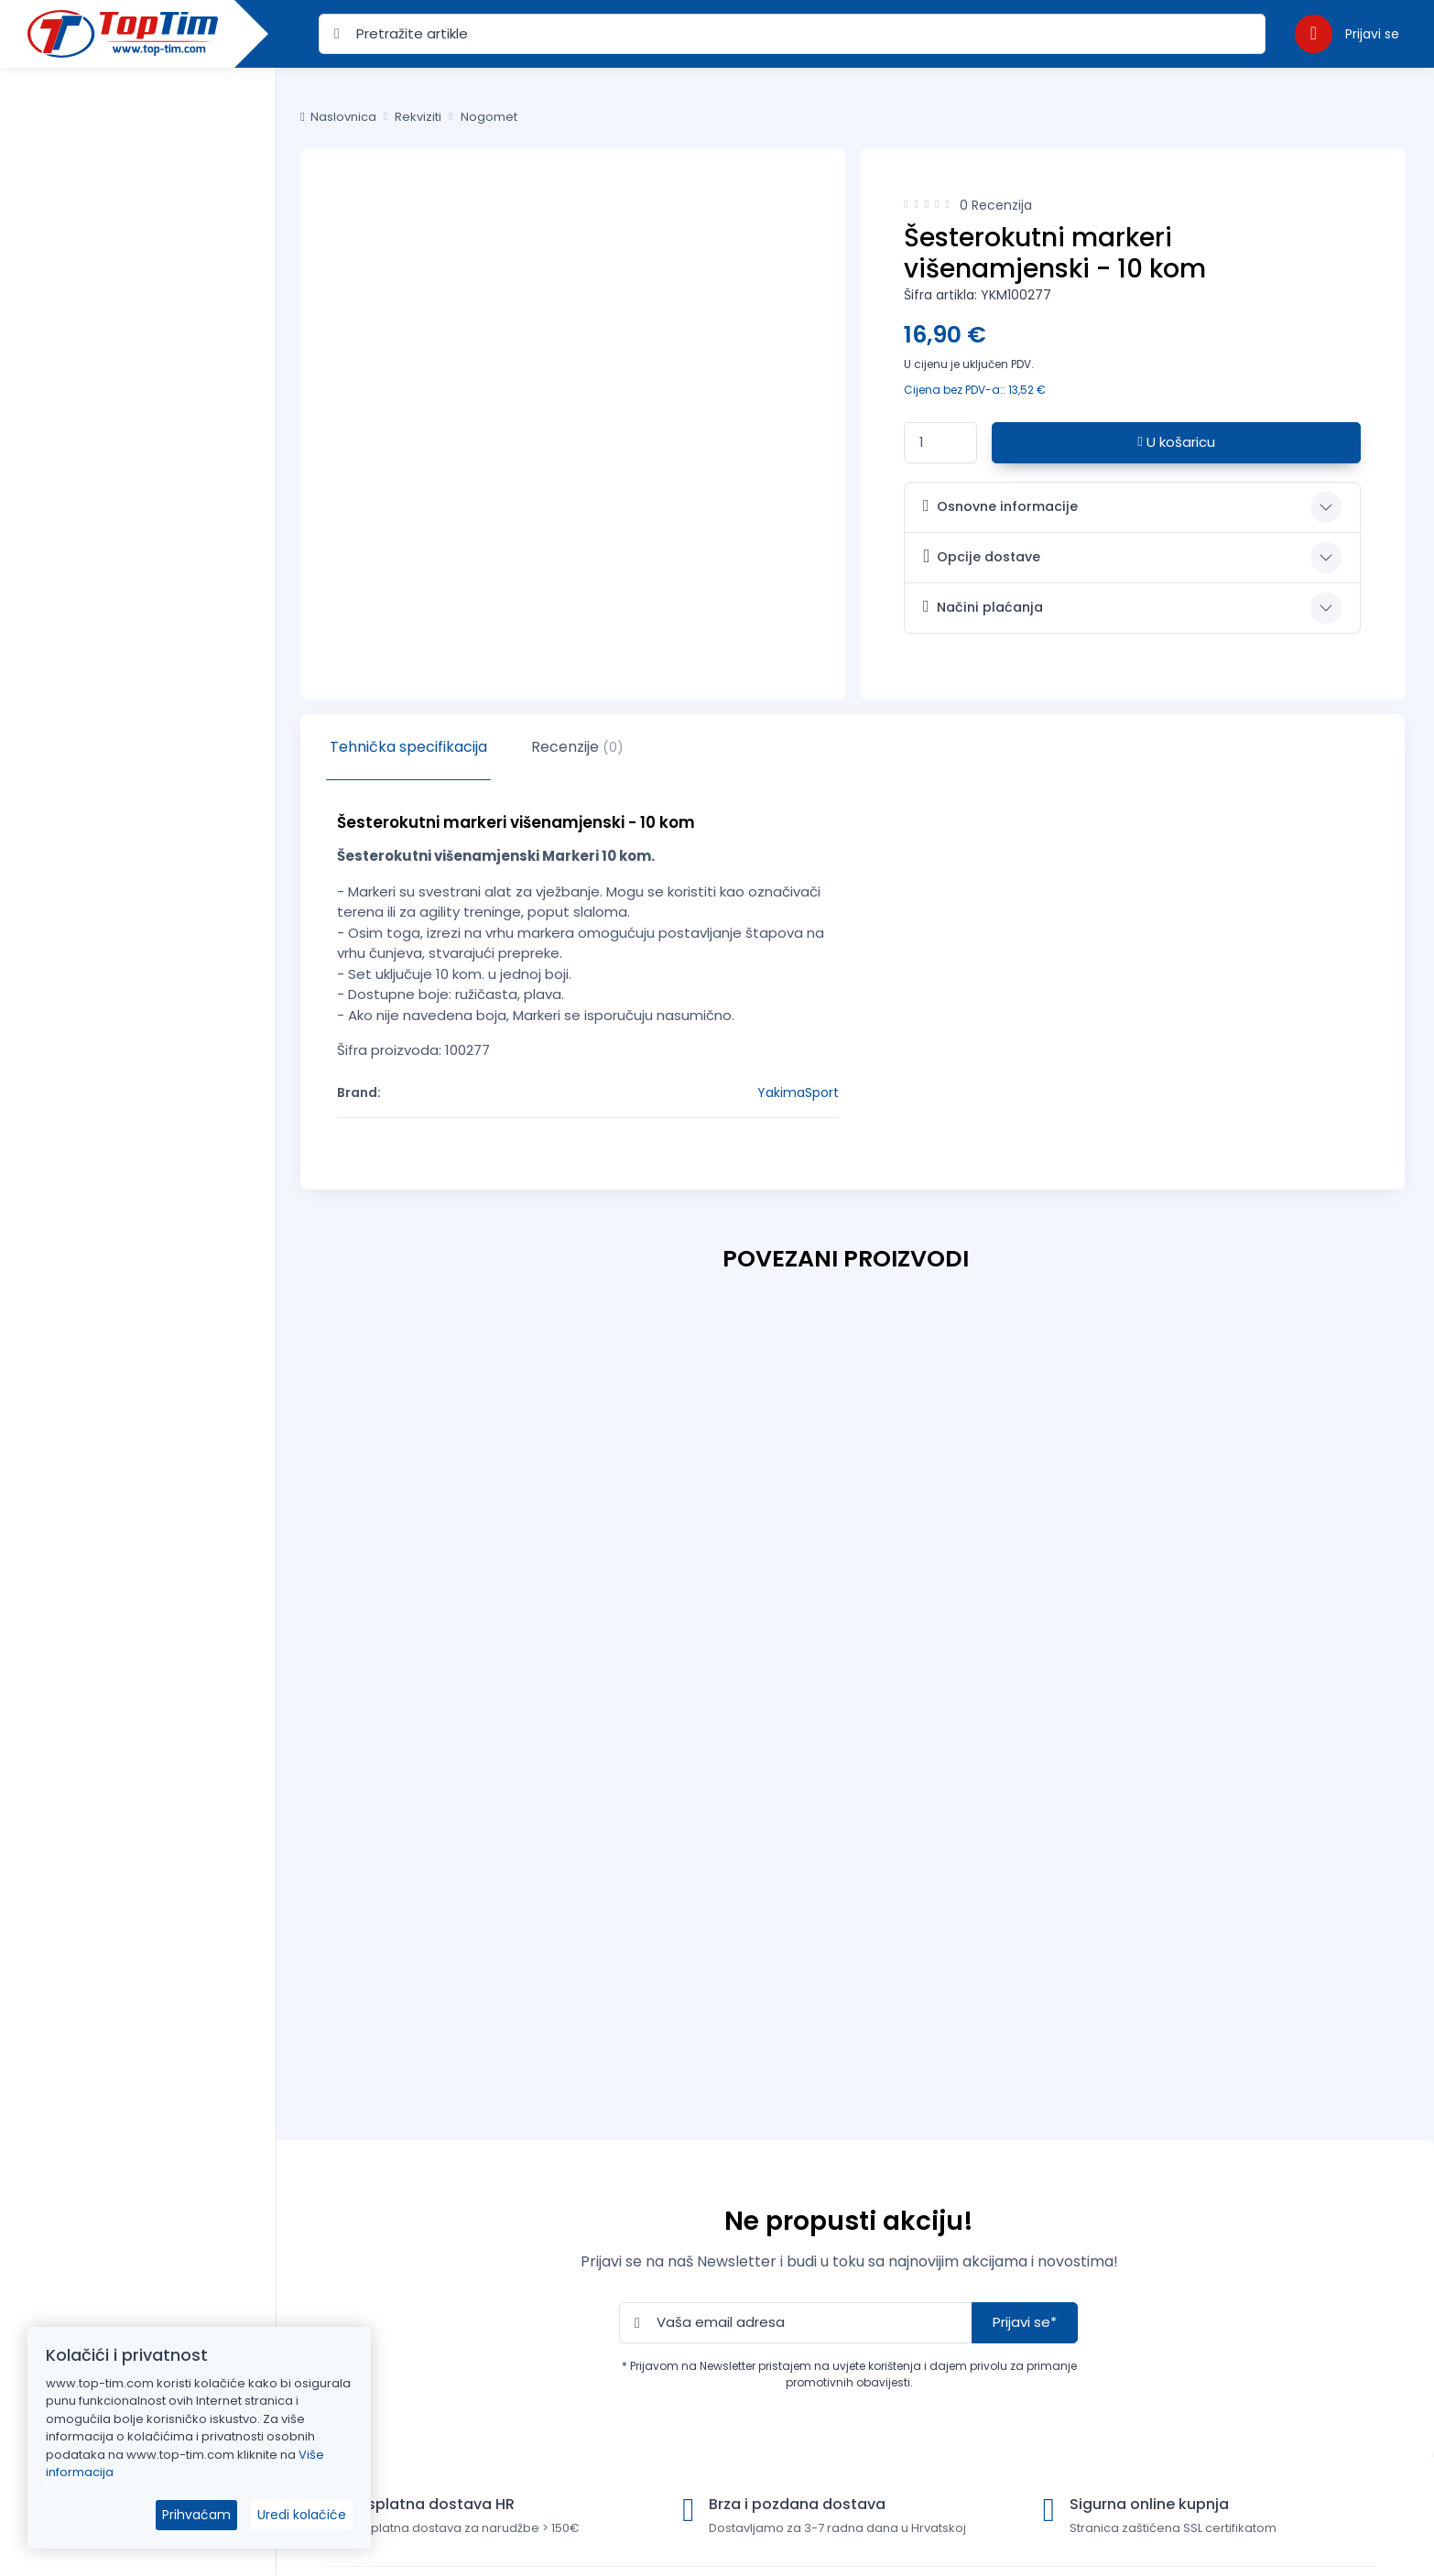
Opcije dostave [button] (981, 556)
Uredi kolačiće (301, 2514)
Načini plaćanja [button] (983, 607)
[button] (1347, 33)
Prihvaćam (196, 2514)
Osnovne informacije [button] (1000, 506)
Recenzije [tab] (577, 746)
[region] (138, 1299)
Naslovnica (338, 116)
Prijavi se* (1025, 2321)
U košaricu (1175, 441)
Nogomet (489, 116)
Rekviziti (418, 116)
